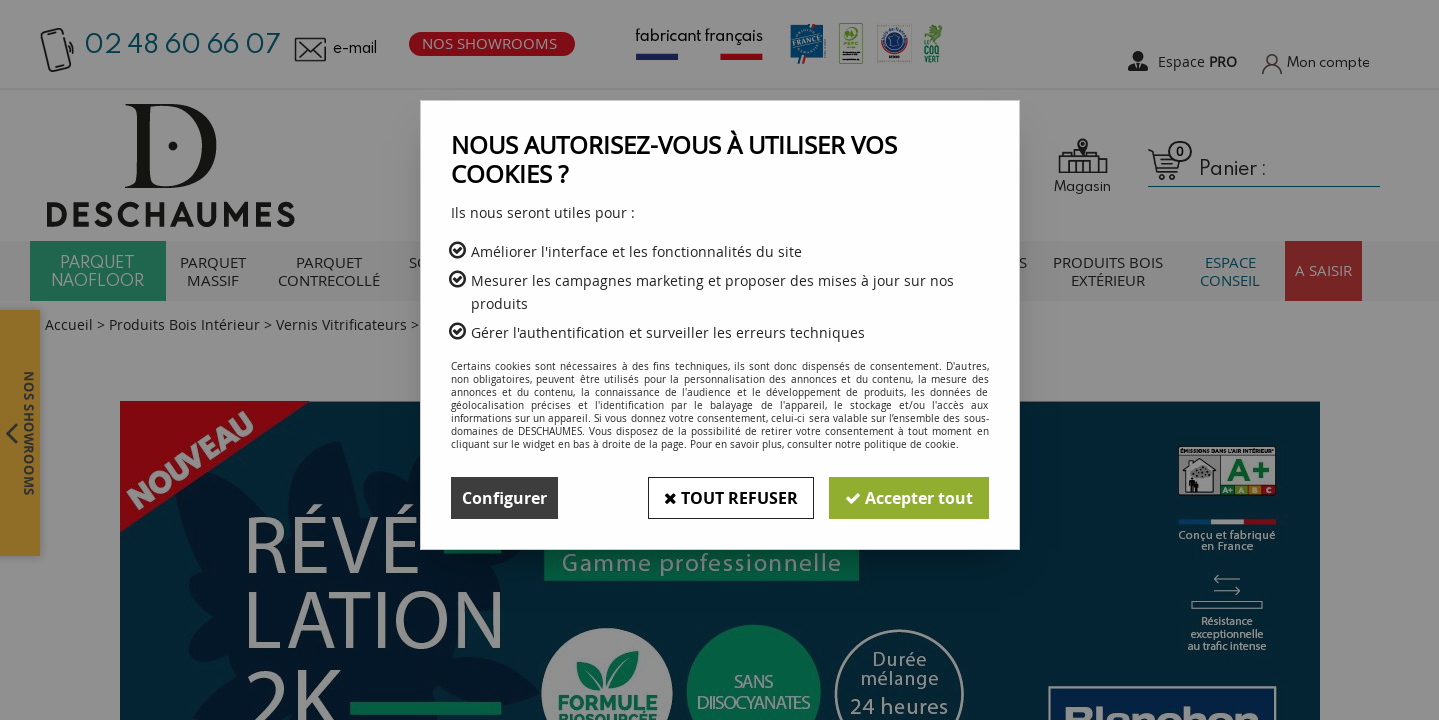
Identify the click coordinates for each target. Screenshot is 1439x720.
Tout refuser (731, 498)
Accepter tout (909, 498)
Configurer (504, 498)
